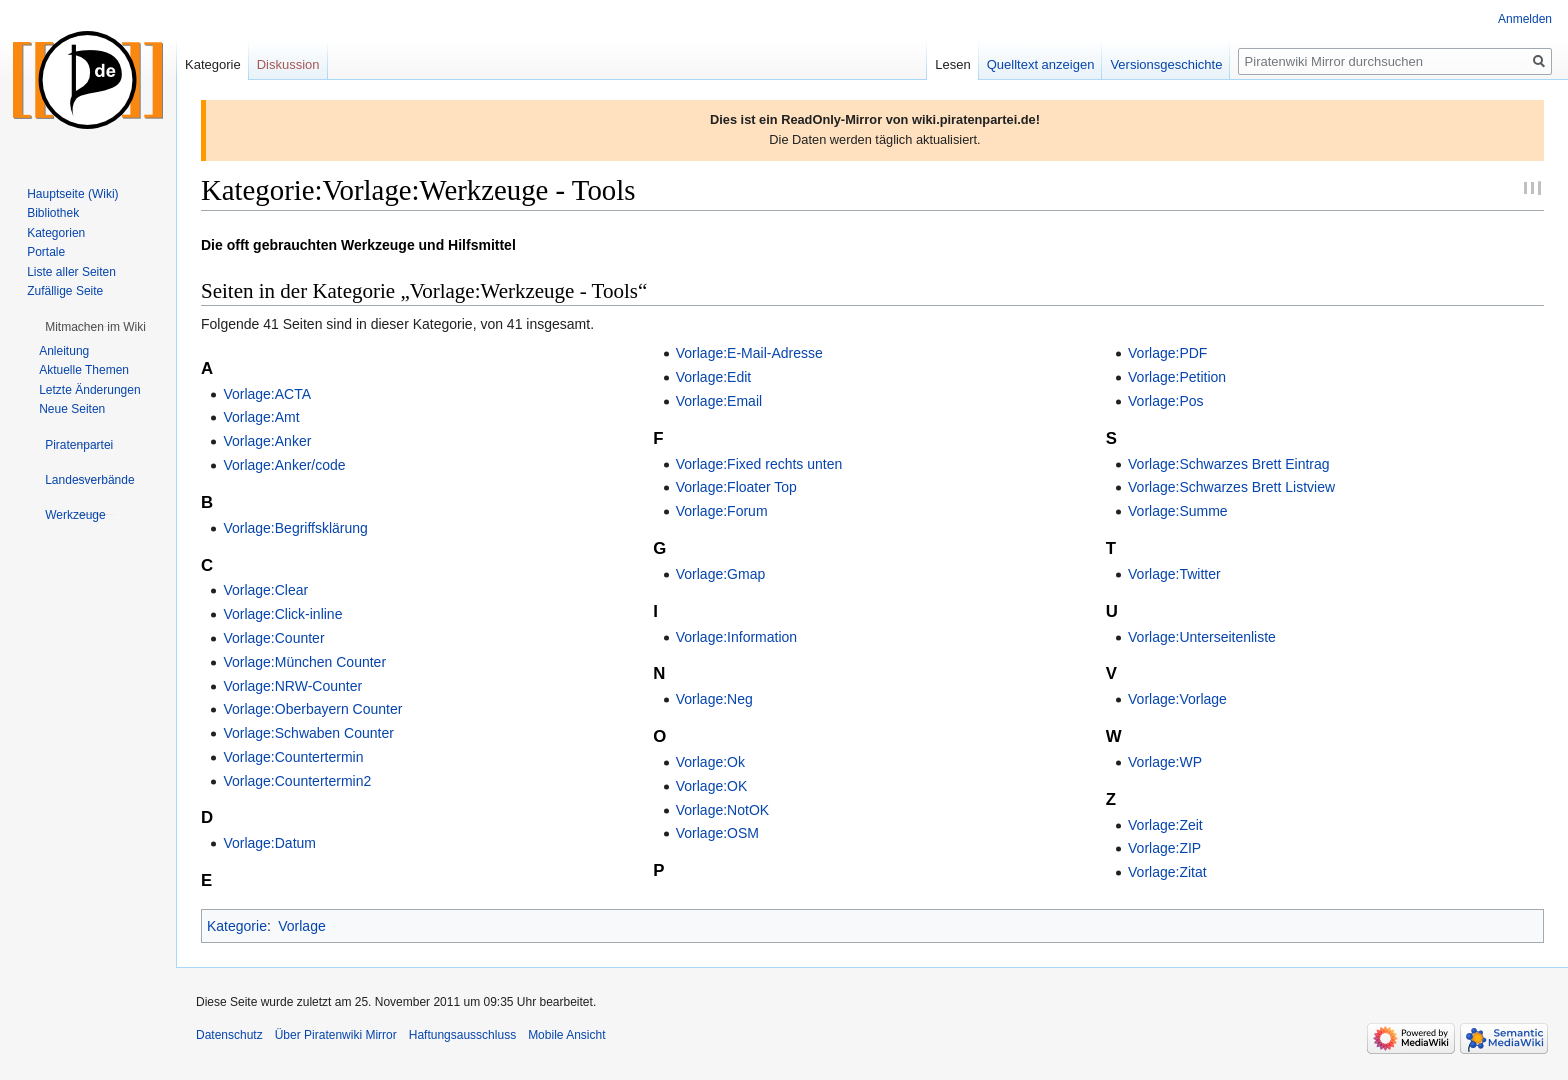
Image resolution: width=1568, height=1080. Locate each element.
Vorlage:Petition (1177, 377)
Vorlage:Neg (714, 699)
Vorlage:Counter (273, 638)
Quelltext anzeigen (1041, 64)
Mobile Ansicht (566, 1035)
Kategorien (56, 233)
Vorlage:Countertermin (293, 757)
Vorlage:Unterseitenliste (1202, 637)
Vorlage (301, 926)
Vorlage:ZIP (1164, 848)
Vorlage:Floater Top (736, 487)
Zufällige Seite (65, 291)
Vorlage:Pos (1166, 401)
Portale (46, 252)
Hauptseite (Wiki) (72, 194)
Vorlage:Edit (714, 377)
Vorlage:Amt (261, 417)
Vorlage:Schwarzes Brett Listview (1231, 487)
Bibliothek (53, 213)
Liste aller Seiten (71, 272)
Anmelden (1525, 19)
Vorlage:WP (1165, 762)
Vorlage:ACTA (267, 394)
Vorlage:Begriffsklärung (295, 528)
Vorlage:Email (719, 401)
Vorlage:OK (712, 786)
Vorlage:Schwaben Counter (308, 733)
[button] (95, 327)
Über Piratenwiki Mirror (336, 1035)
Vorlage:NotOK (722, 810)
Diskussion (288, 64)
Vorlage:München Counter (304, 662)
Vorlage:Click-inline (282, 614)
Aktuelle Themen (84, 370)
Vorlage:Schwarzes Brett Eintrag (1229, 464)
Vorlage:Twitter (1174, 574)
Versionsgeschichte (1166, 64)
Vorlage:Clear (265, 590)
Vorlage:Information (736, 637)
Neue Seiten (72, 409)
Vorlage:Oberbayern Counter (312, 709)
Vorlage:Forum (722, 511)
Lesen (952, 64)
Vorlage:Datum (269, 843)
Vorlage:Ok (710, 762)
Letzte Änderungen (89, 390)
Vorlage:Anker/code (284, 465)
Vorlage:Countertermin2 (297, 781)
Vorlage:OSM (717, 833)
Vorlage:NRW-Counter (292, 686)
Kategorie (237, 926)
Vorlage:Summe (1178, 511)
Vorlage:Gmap (721, 574)
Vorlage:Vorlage (1177, 699)
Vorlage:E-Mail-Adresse (749, 353)
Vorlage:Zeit (1165, 825)
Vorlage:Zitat (1167, 872)
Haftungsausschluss (462, 1035)
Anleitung (64, 351)
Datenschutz (229, 1035)
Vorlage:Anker (267, 441)
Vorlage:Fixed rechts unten (759, 464)
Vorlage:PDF (1167, 353)
